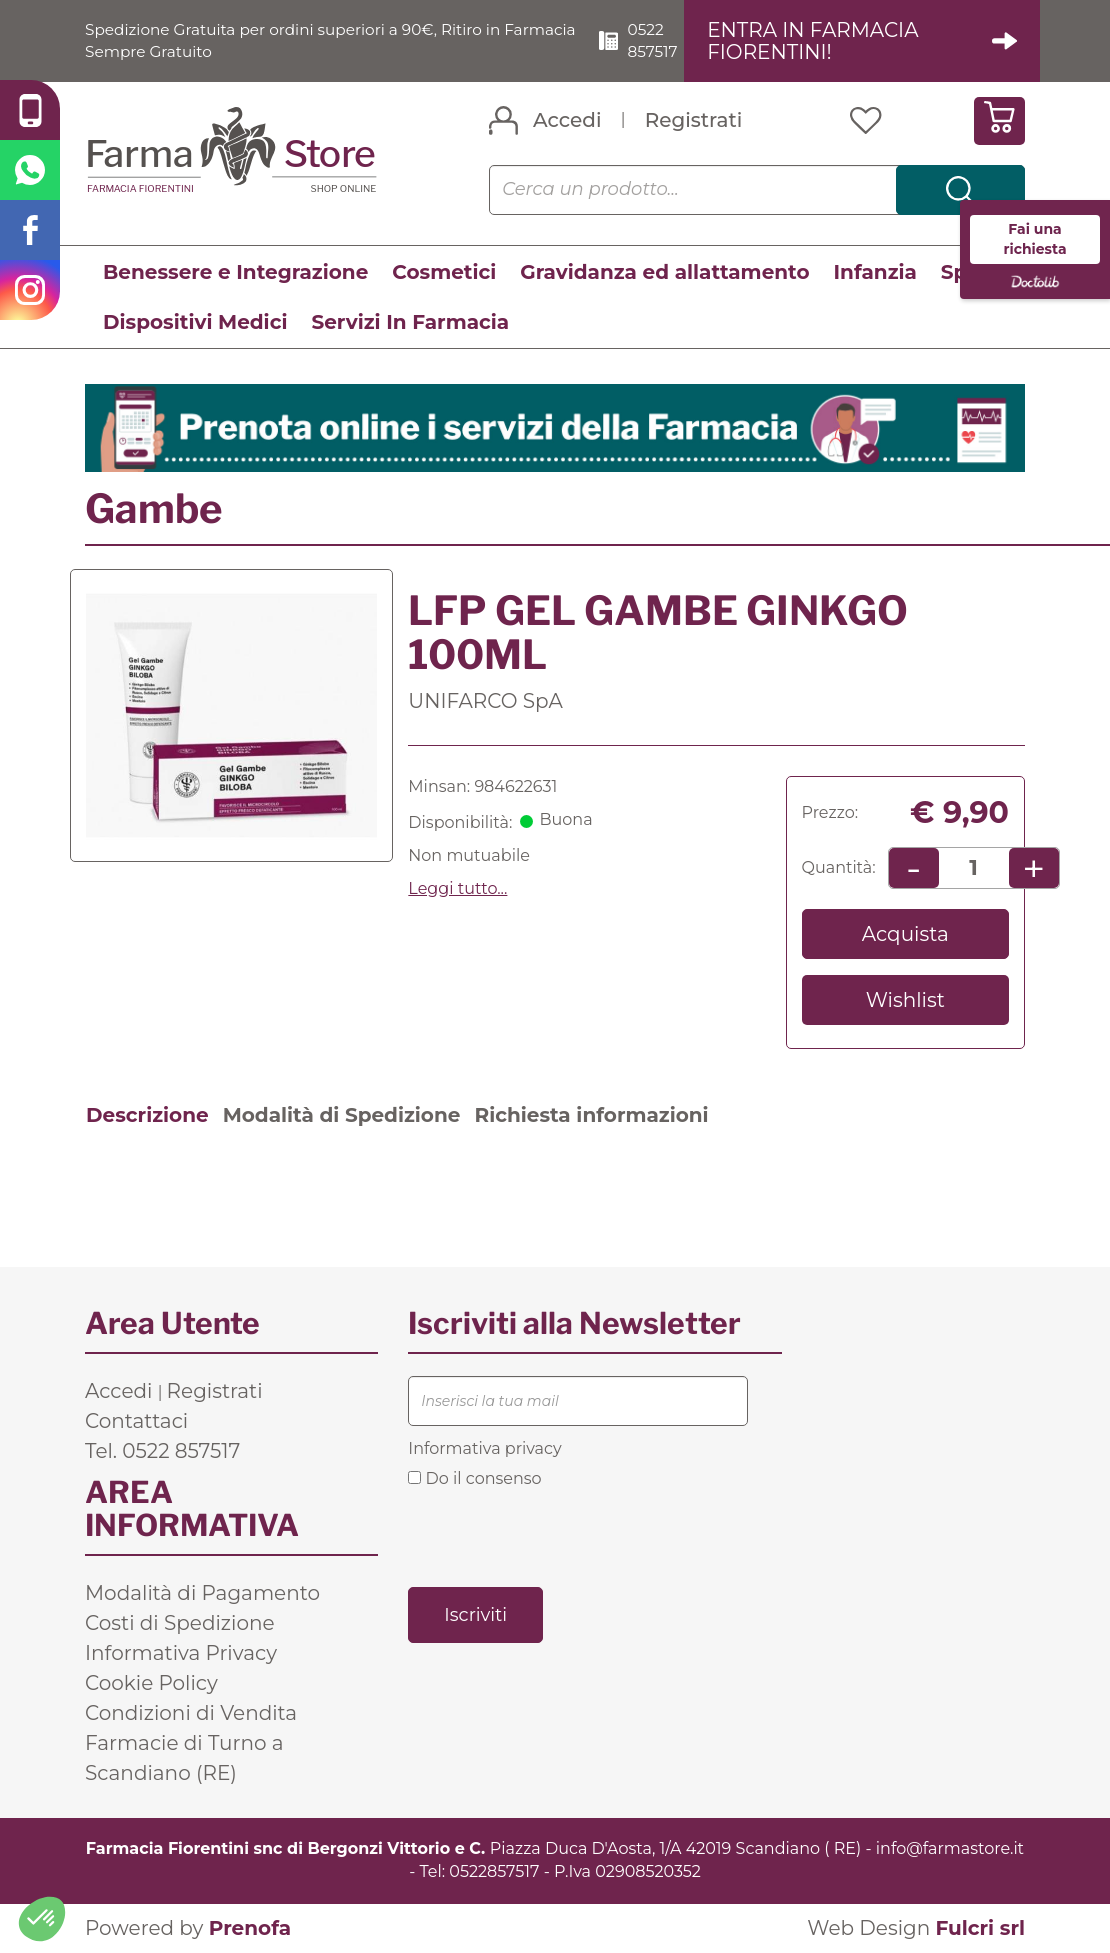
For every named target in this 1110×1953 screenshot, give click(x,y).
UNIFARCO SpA (485, 701)
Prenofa (250, 1928)
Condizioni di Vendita (191, 1714)
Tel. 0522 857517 (162, 1452)
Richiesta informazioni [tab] (591, 1116)
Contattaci (136, 1422)
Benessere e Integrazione (235, 272)
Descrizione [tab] (147, 1116)
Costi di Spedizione (180, 1624)
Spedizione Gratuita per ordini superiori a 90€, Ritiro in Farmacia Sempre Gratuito (302, 40)
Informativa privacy (484, 1449)
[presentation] (560, 1536)
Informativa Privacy (181, 1654)
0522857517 (494, 1871)
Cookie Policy (151, 1684)
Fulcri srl (980, 1928)
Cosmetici (444, 272)
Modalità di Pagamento (202, 1594)
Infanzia (875, 272)
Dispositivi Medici (195, 322)
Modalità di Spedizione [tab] (342, 1116)
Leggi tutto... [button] (457, 888)
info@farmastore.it (950, 1849)
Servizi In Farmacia (410, 322)
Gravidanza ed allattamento (664, 272)
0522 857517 (661, 40)
